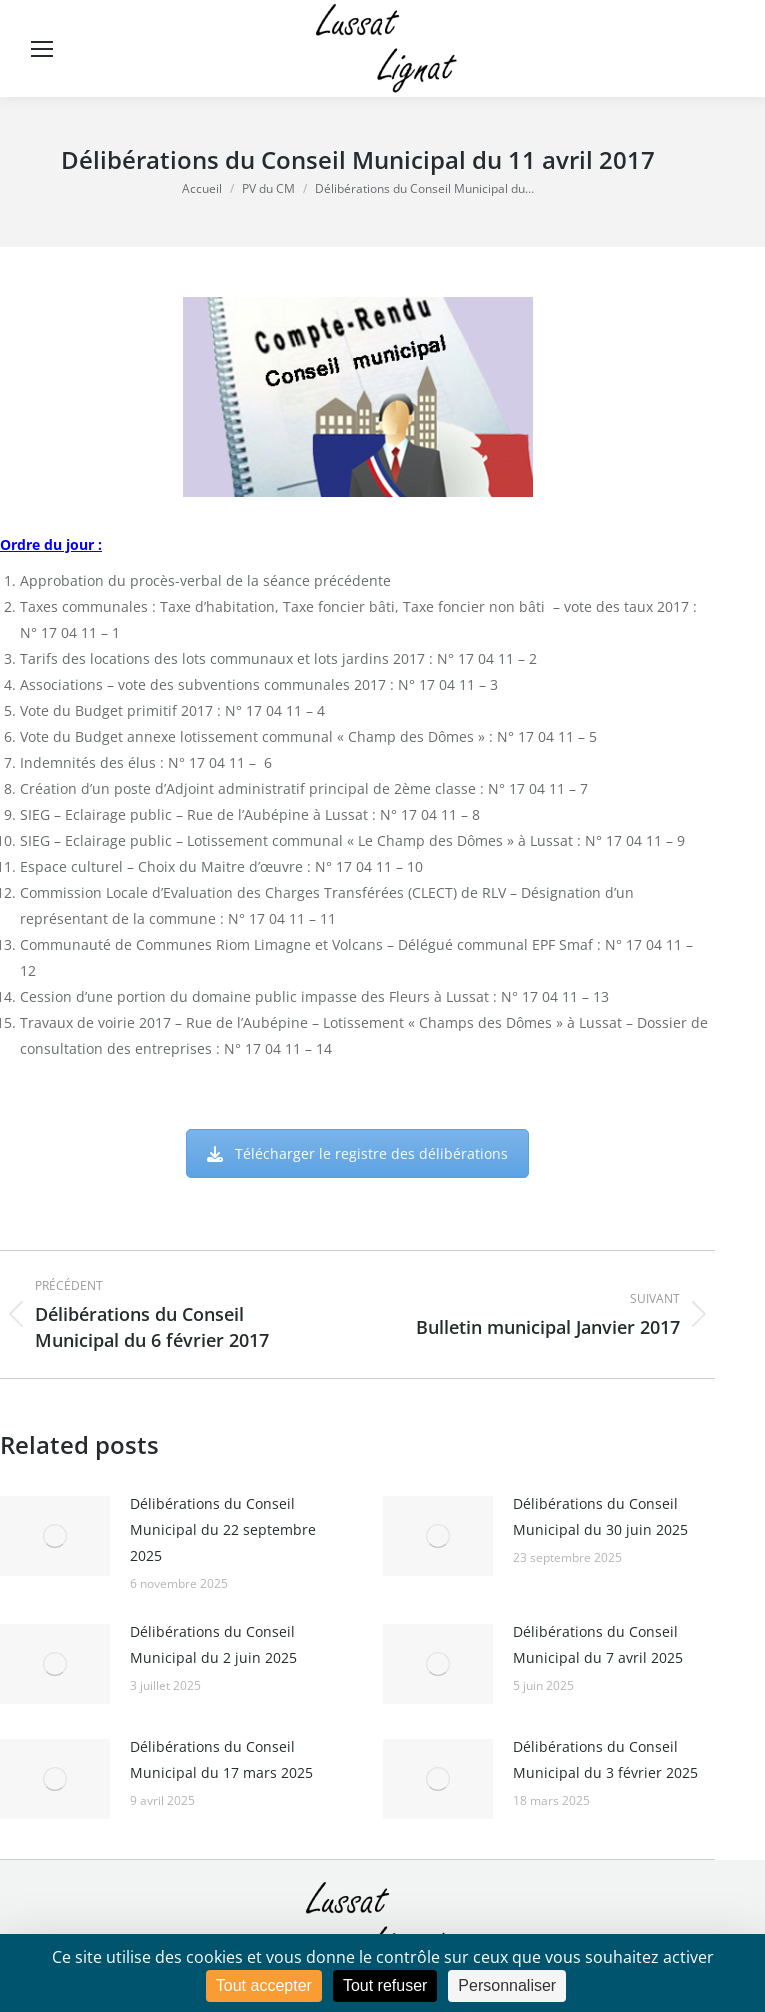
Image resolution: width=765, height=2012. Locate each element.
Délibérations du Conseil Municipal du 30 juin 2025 (600, 1516)
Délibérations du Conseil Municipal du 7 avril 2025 (598, 1644)
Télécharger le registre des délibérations (357, 1153)
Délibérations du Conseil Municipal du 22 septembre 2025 (223, 1529)
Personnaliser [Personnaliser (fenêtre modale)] (507, 1985)
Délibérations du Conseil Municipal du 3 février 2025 (605, 1759)
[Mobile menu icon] (42, 49)
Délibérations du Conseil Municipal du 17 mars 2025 (221, 1759)
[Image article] (55, 1536)
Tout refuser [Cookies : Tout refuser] (385, 1985)
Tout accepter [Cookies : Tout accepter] (264, 1985)
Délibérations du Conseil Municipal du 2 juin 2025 (213, 1644)
